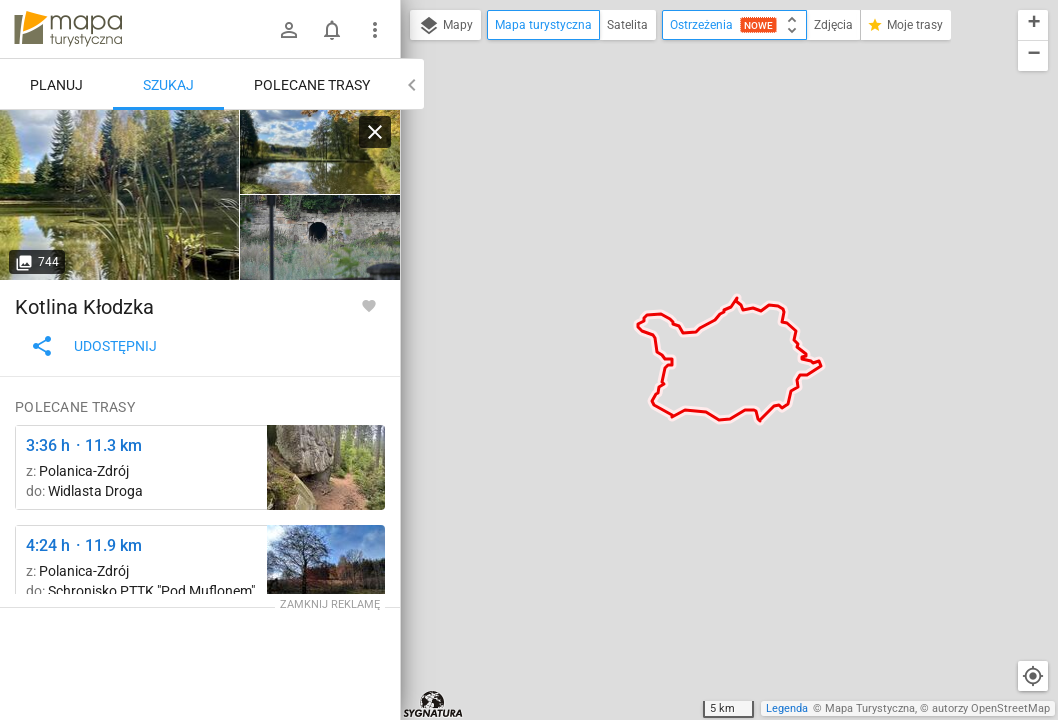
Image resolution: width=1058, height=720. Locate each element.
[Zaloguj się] (289, 30)
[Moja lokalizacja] (1033, 676)
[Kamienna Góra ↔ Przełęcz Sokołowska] (326, 467)
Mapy (445, 26)
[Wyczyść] (375, 132)
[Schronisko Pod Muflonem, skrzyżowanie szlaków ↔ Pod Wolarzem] (326, 567)
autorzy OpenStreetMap (991, 708)
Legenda (787, 708)
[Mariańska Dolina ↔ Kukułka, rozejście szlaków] (120, 195)
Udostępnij (93, 346)
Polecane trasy (312, 85)
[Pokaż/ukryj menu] (375, 30)
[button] (1033, 25)
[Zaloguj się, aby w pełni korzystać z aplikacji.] (369, 305)
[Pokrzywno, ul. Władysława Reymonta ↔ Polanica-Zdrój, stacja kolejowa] (320, 237)
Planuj (56, 85)
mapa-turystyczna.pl (68, 29)
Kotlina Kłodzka (84, 307)
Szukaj (168, 85)
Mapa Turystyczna (870, 708)
